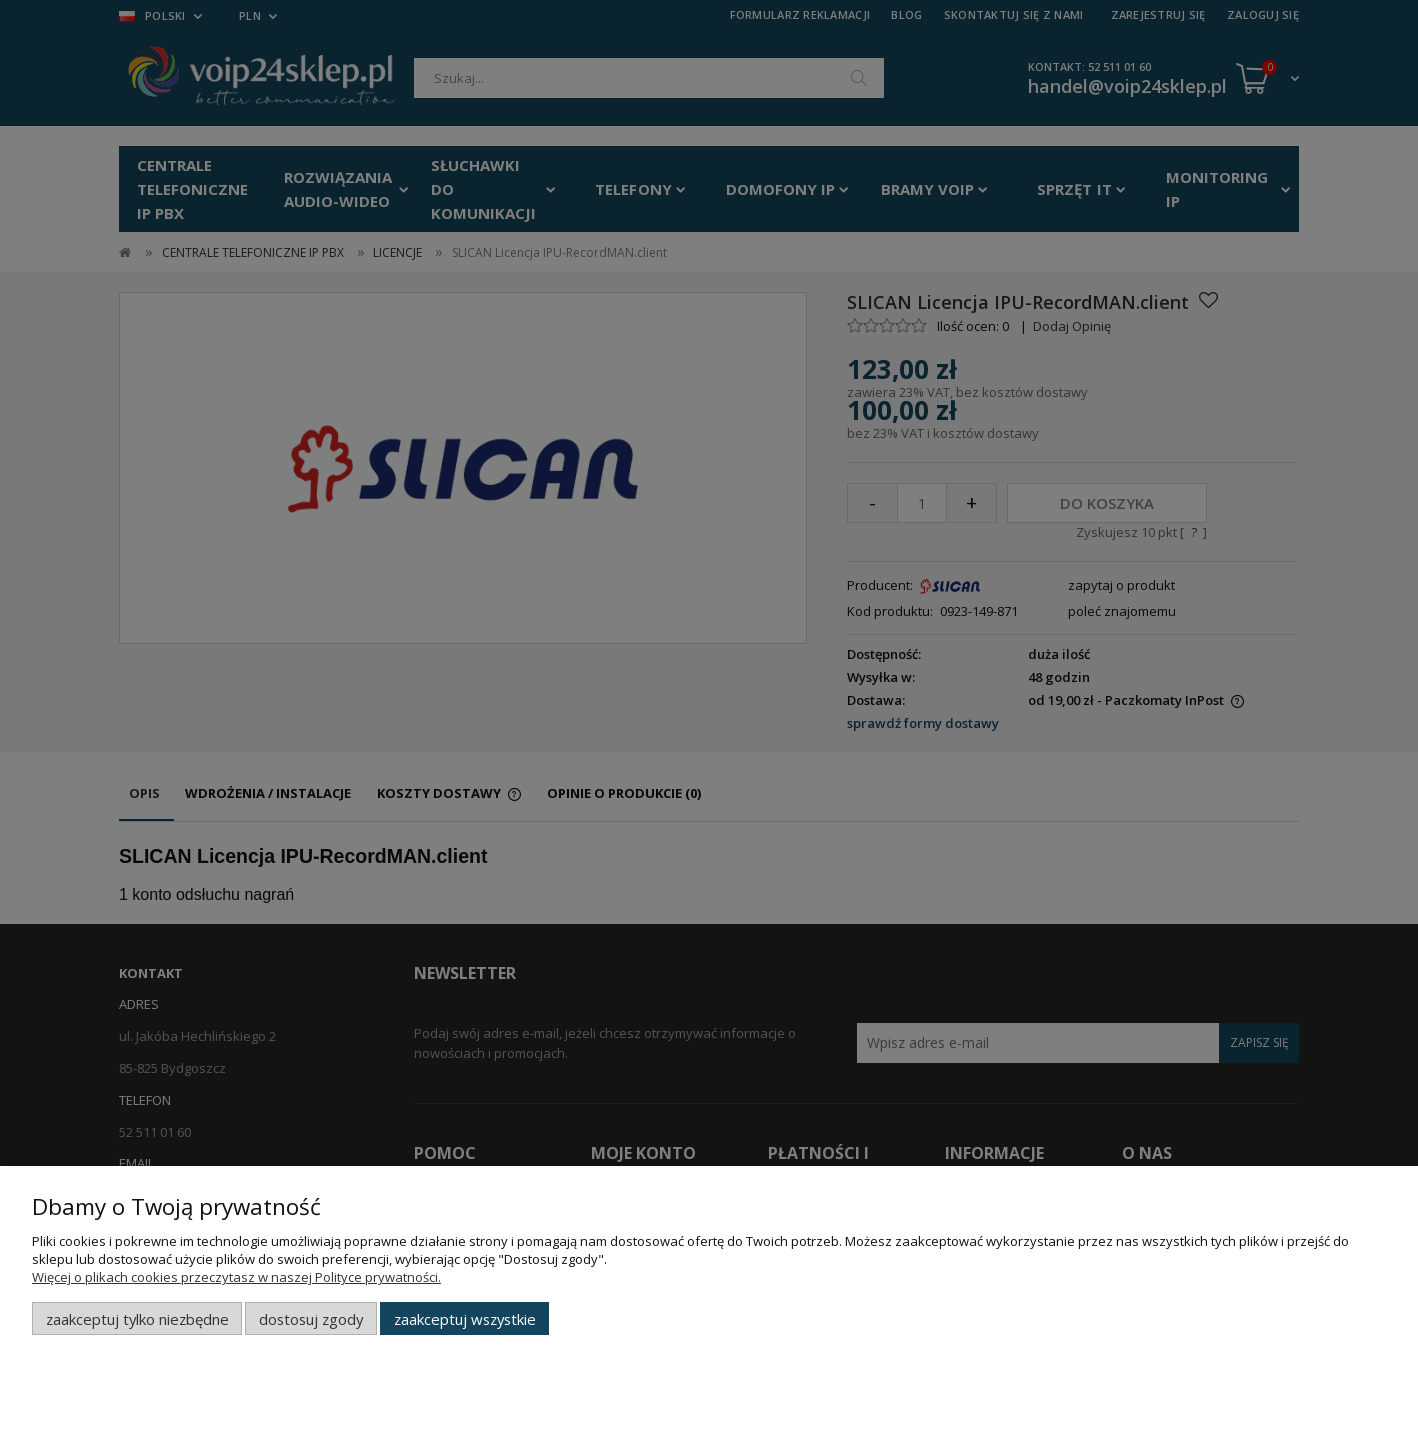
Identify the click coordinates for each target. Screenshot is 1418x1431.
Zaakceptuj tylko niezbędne (137, 1319)
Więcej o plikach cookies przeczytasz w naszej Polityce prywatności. (236, 1277)
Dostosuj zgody (311, 1319)
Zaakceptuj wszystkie (465, 1319)
